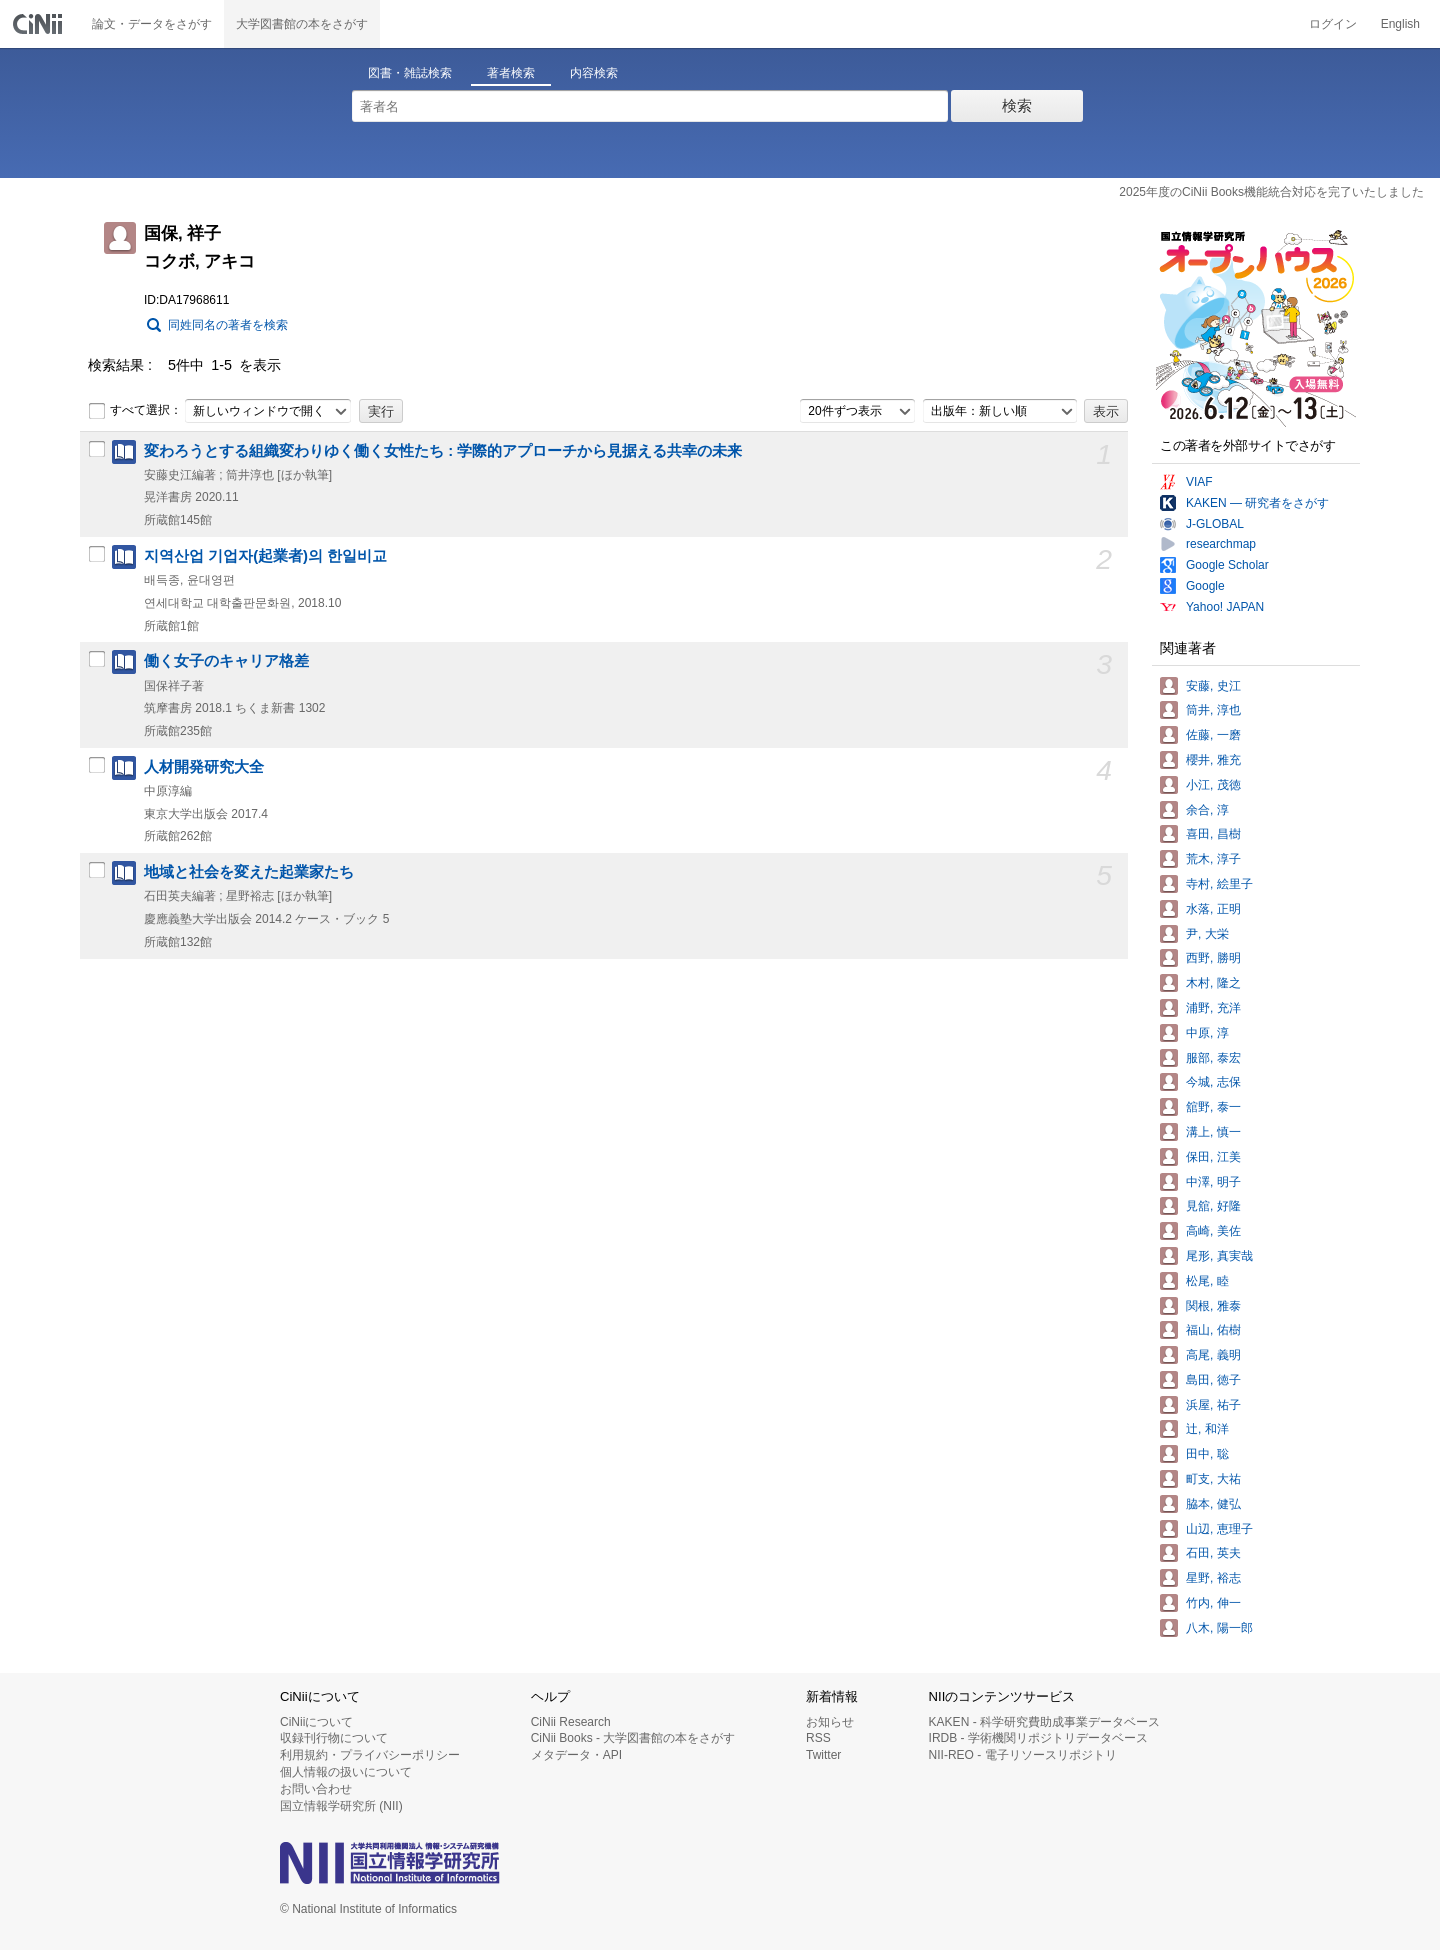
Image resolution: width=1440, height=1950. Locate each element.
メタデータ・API (576, 1755)
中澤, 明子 (1213, 1182)
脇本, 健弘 (1213, 1504)
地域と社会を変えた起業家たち (249, 872)
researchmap (1221, 544)
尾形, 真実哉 (1219, 1256)
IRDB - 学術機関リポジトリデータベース (1038, 1738)
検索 (1017, 105)
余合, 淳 (1207, 810)
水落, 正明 (1213, 909)
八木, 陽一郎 (1219, 1628)
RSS (818, 1738)
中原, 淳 (1207, 1033)
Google (1205, 586)
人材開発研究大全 (204, 767)
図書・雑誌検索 (410, 73)
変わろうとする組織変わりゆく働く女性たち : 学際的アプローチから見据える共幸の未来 (443, 451)
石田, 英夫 (1213, 1553)
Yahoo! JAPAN (1225, 607)
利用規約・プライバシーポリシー (370, 1755)
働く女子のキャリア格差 (226, 661)
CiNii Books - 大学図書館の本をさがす (633, 1738)
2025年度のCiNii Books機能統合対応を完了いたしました (1271, 192)
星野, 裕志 (1213, 1578)
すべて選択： (135, 411)
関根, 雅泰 (1213, 1306)
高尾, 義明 (1213, 1355)
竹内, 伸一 (1213, 1603)
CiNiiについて (316, 1722)
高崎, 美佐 (1213, 1231)
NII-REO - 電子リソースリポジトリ (1023, 1755)
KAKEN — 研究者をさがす (1257, 503)
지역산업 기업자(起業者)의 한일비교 (265, 556)
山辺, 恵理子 (1219, 1529)
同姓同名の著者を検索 (228, 325)
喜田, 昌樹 (1213, 834)
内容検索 (594, 73)
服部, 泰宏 (1213, 1058)
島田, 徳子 (1213, 1380)
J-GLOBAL (1215, 524)
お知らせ (830, 1722)
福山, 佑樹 (1213, 1330)
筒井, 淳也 (1213, 710)
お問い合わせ (316, 1789)
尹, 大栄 (1207, 934)
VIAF (1199, 482)
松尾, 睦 (1207, 1281)
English (1400, 24)
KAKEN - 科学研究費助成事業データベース (1044, 1722)
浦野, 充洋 (1213, 1008)
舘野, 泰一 (1213, 1107)
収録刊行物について (334, 1738)
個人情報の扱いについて (346, 1772)
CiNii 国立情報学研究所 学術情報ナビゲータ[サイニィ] (40, 24)
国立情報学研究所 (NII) (341, 1806)
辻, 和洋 (1207, 1429)
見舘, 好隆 (1213, 1206)
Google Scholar (1227, 565)
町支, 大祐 (1213, 1479)
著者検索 (511, 73)
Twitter (823, 1755)
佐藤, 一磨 (1213, 735)
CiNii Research (571, 1722)
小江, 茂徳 (1213, 785)
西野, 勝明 (1213, 958)
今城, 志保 (1213, 1082)
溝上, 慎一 (1213, 1132)
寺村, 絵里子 (1219, 884)
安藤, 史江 (1213, 686)
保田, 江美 (1213, 1157)
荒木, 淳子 (1213, 859)
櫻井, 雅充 (1213, 760)
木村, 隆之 (1213, 983)
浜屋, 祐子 (1213, 1405)
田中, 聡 (1207, 1454)
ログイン (1333, 24)
